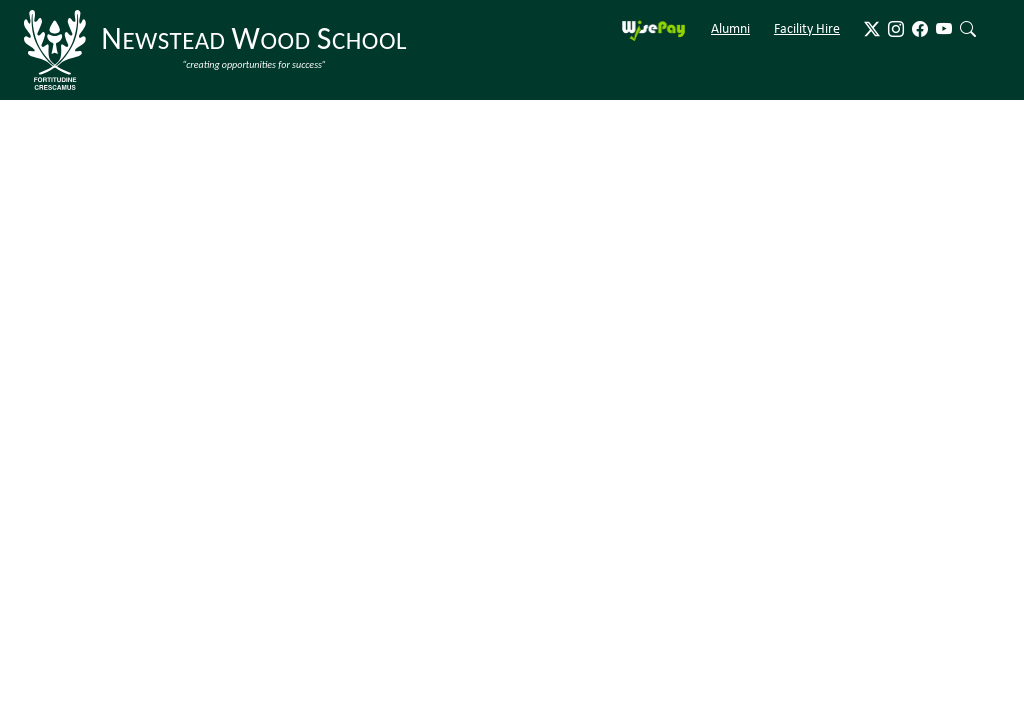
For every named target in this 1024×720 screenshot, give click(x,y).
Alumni (730, 28)
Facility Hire (807, 28)
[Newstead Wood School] (219, 50)
